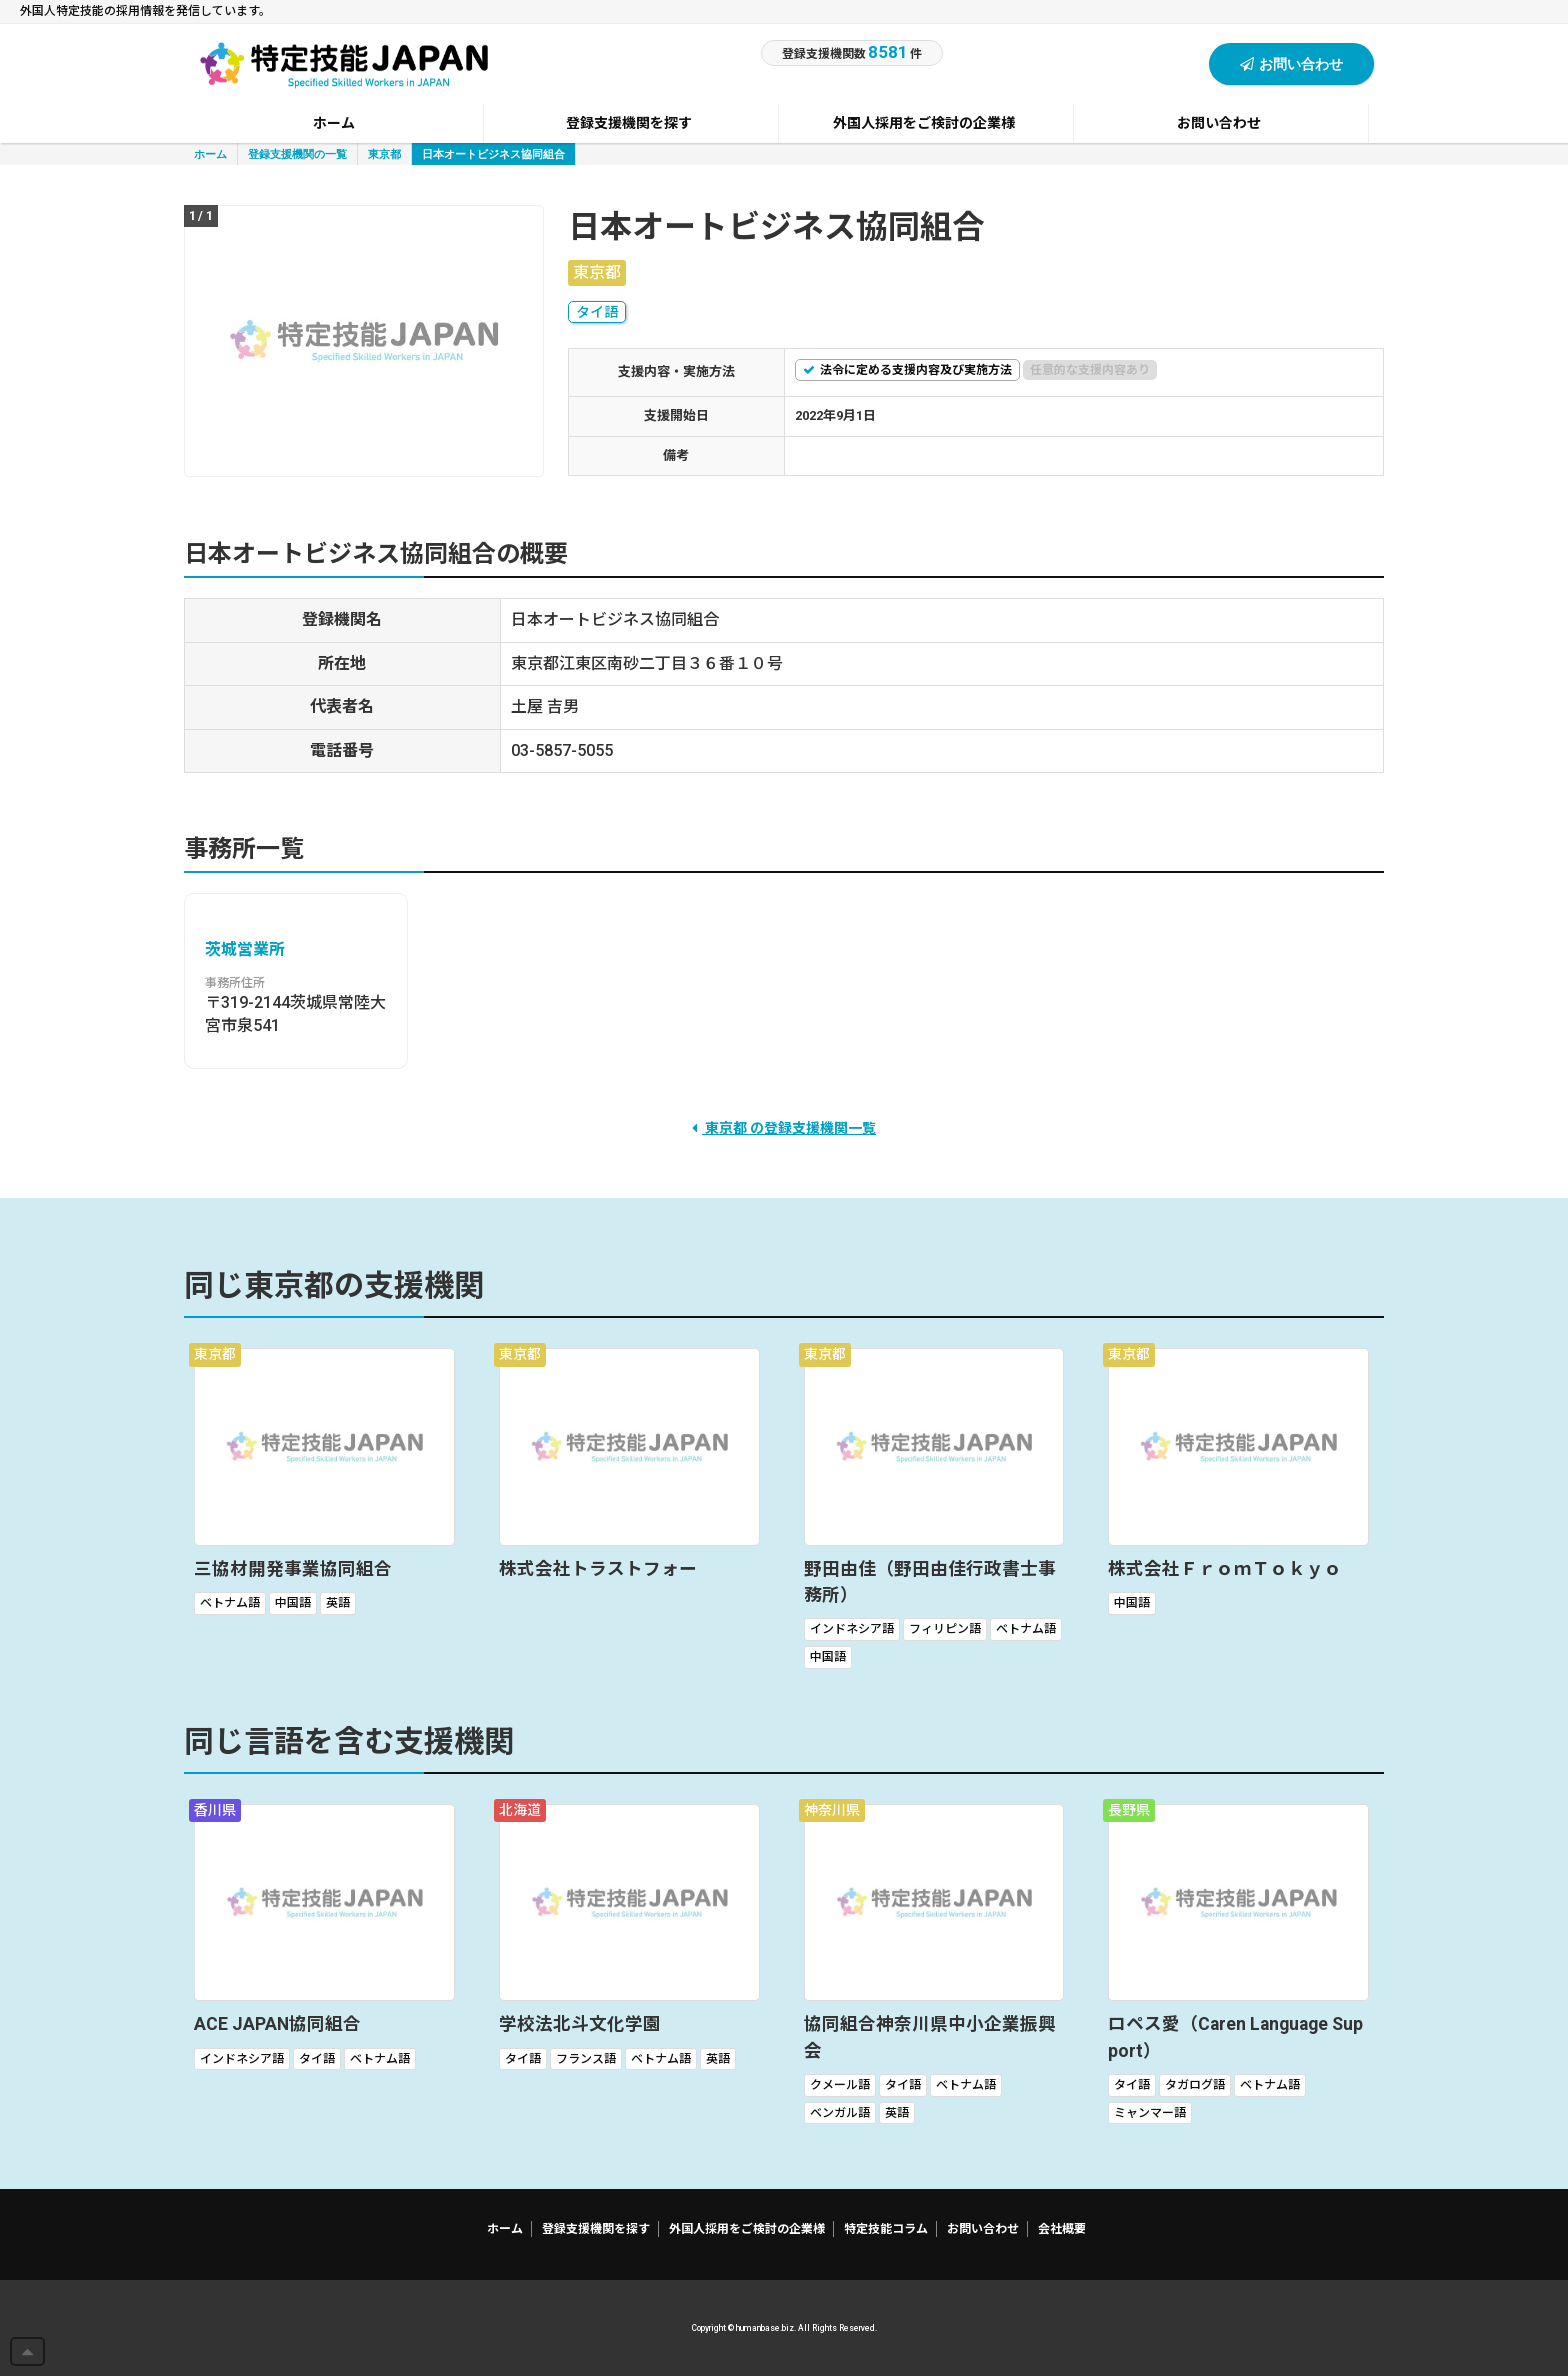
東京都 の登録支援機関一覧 (784, 1128)
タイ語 (597, 312)
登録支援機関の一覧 (297, 153)
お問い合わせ (1291, 63)
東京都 (384, 153)
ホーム (210, 153)
